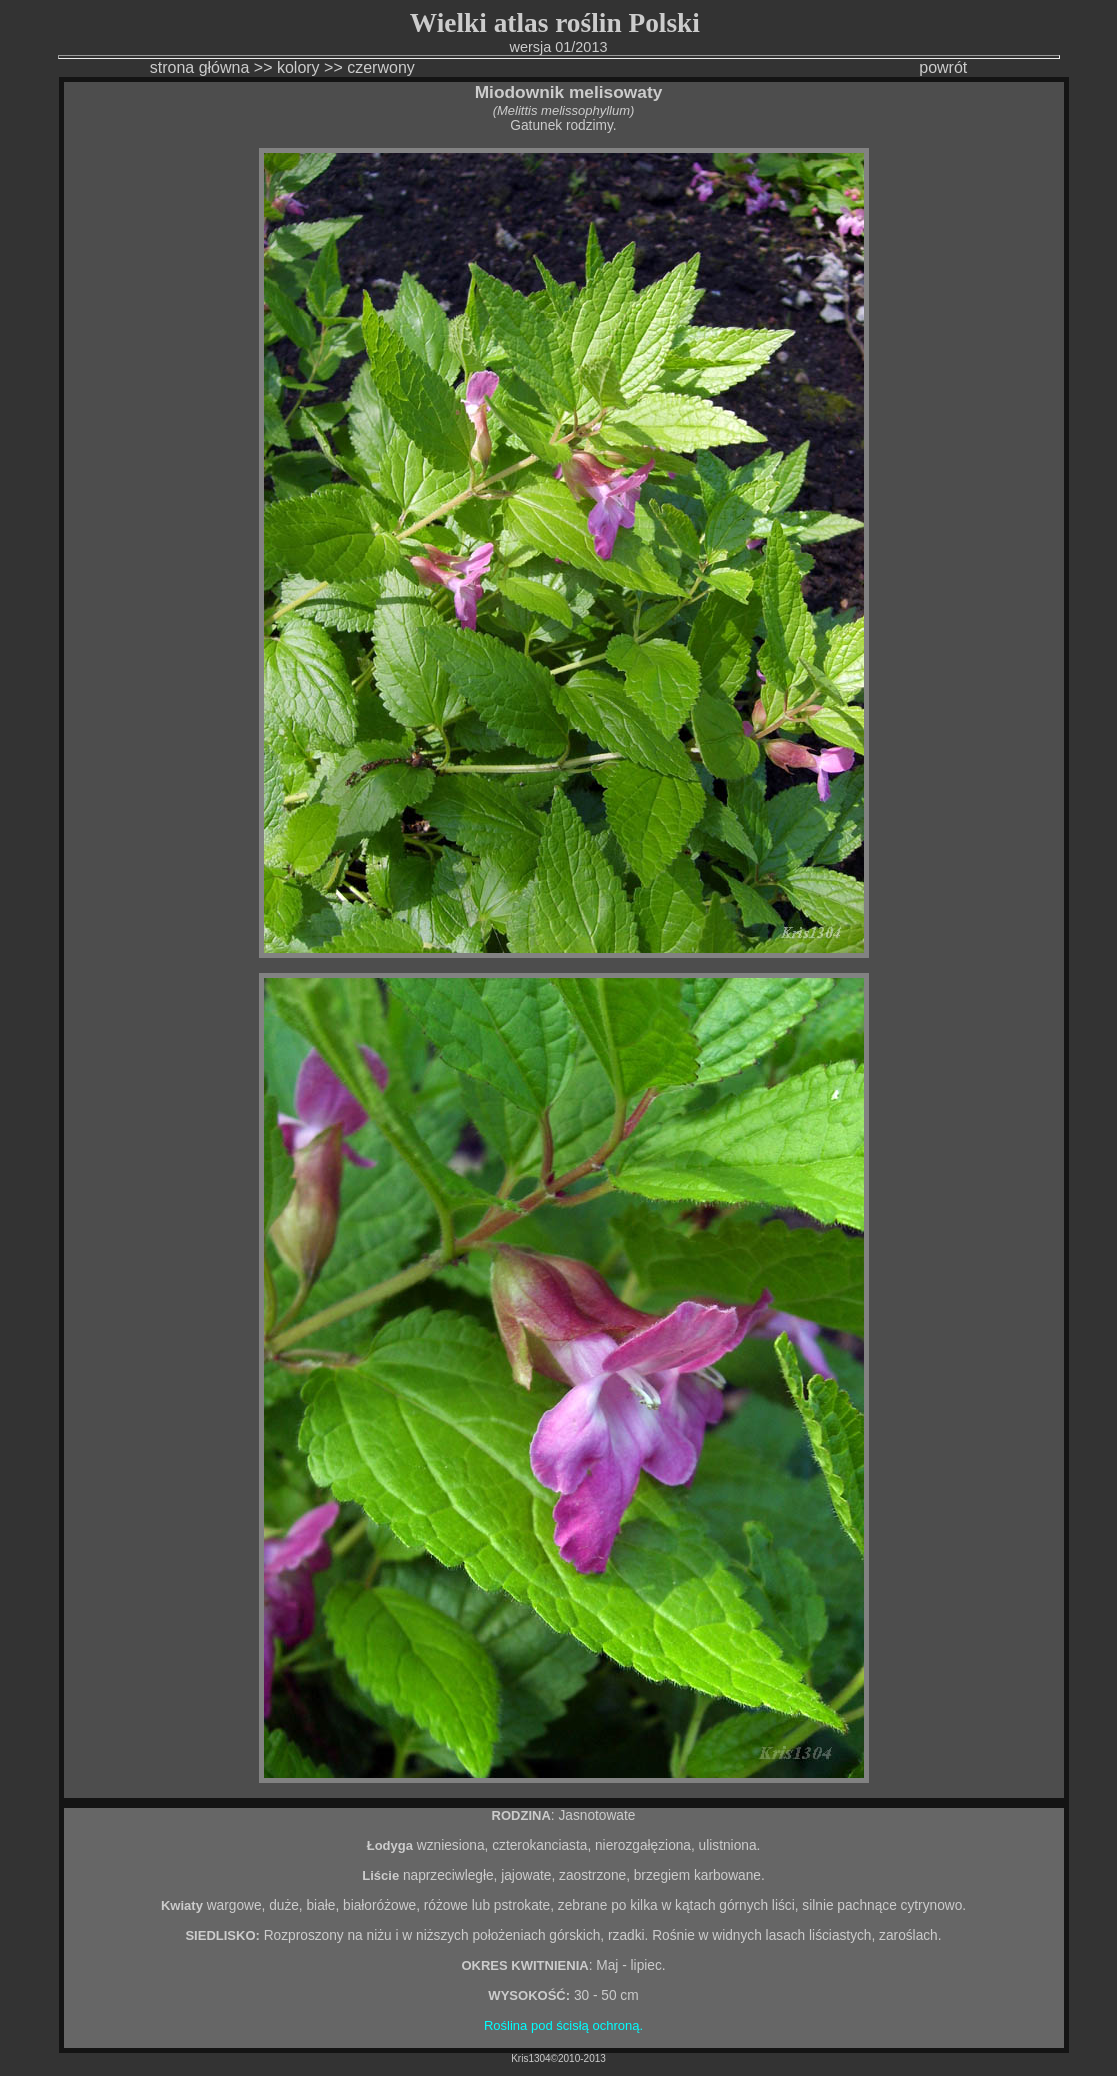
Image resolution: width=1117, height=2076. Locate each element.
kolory (298, 67)
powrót (943, 67)
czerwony (383, 67)
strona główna (200, 67)
